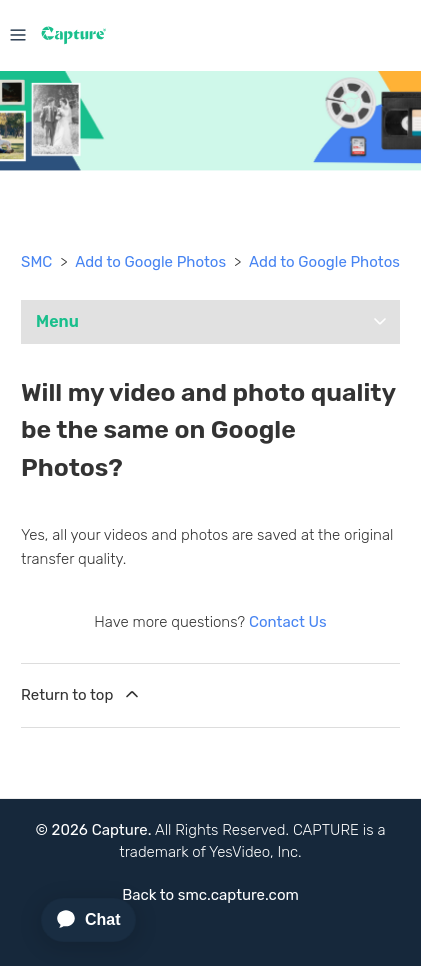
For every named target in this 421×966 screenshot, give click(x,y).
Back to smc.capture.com (210, 895)
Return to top (81, 694)
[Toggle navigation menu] (18, 33)
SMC (36, 262)
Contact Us (288, 622)
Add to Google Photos (150, 262)
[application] (80, 920)
